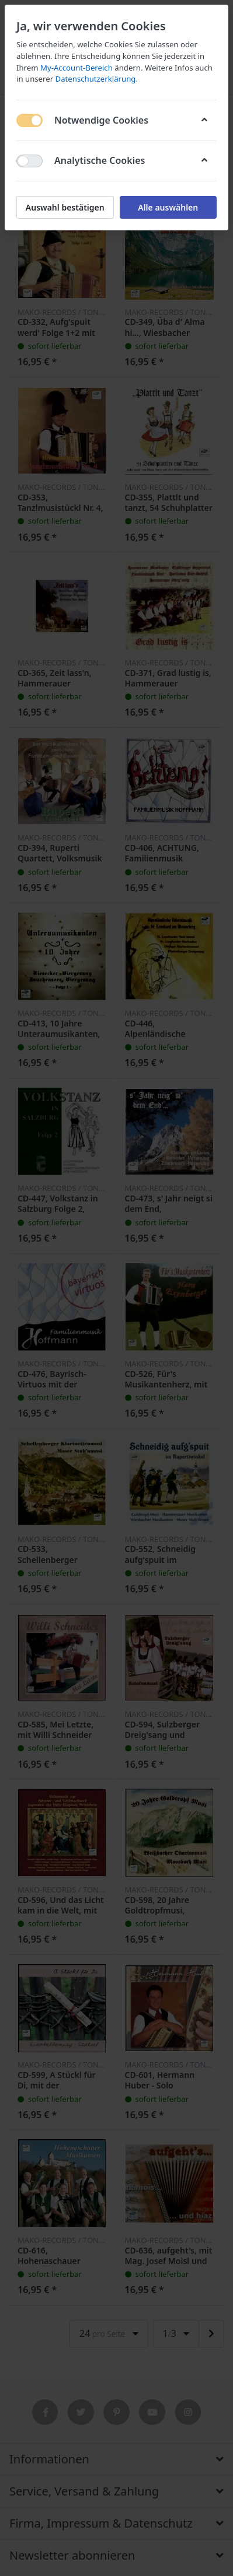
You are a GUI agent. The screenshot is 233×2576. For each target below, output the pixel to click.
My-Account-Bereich (76, 67)
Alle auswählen (168, 207)
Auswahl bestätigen (65, 207)
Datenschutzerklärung (95, 78)
